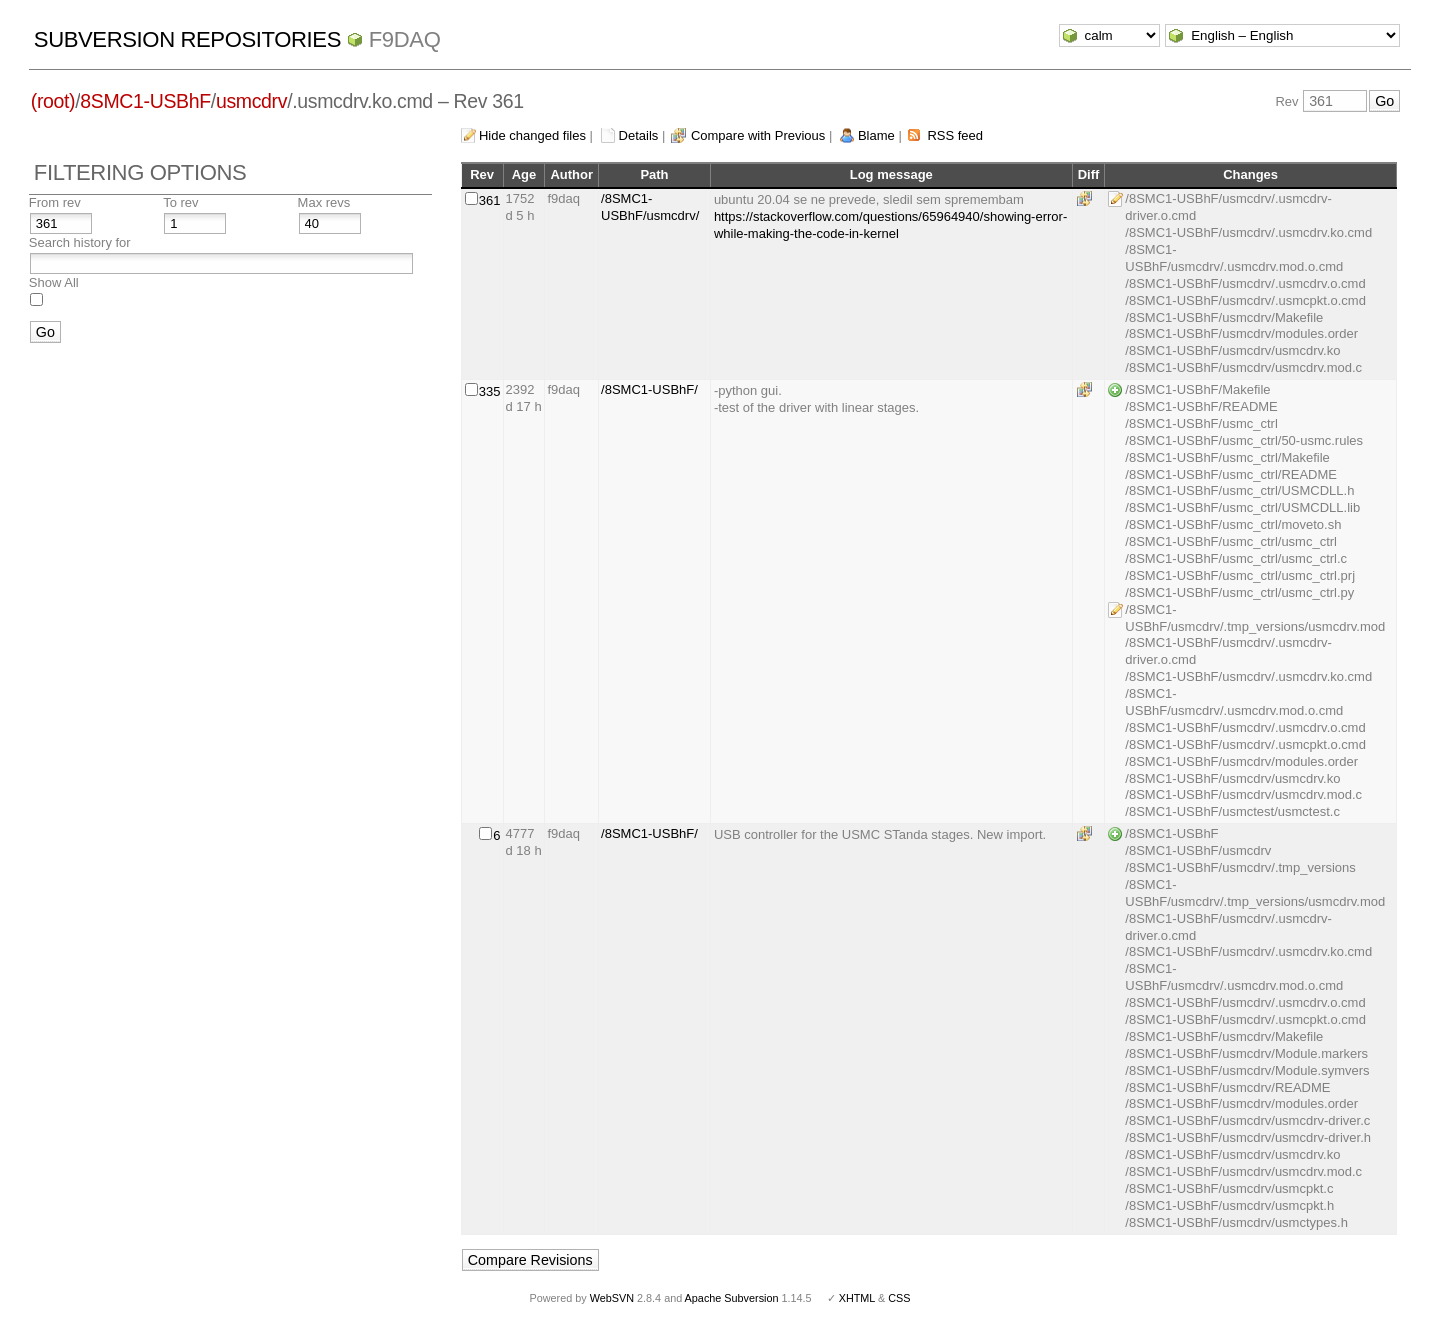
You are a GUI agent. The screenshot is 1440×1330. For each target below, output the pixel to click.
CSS (899, 1298)
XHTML (857, 1298)
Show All (54, 282)
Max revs (324, 202)
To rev (180, 202)
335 (490, 391)
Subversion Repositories (187, 39)
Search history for (80, 242)
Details (639, 135)
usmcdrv (251, 101)
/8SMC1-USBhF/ (649, 389)
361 (490, 200)
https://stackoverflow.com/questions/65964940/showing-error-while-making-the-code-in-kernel (890, 225)
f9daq (405, 39)
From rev (55, 202)
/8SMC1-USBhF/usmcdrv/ (650, 207)
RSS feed (955, 135)
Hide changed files (532, 135)
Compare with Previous (758, 135)
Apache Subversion (732, 1298)
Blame (876, 135)
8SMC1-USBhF (145, 101)
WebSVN (612, 1298)
